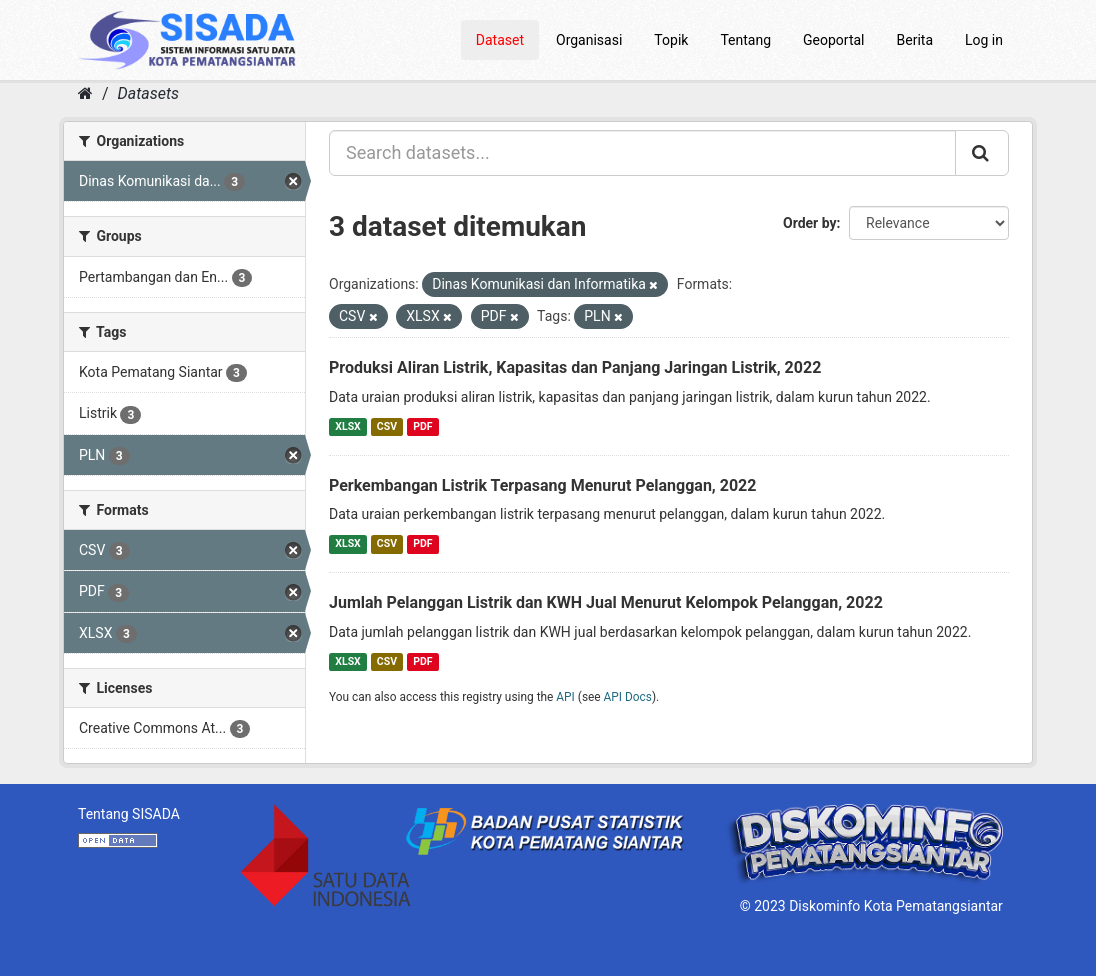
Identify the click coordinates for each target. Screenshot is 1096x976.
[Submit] (982, 153)
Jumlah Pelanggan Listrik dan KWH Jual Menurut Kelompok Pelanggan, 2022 (606, 602)
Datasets (148, 93)
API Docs (628, 697)
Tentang (745, 40)
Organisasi (589, 40)
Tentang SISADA (129, 814)
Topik (671, 40)
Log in (984, 40)
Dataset (500, 40)
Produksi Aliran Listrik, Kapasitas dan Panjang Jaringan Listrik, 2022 (575, 367)
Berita (915, 40)
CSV (387, 426)
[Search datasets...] (642, 153)
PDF (422, 426)
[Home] (85, 93)
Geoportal (833, 40)
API (565, 697)
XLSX (347, 426)
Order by (810, 223)
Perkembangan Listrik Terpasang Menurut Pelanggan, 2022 (542, 485)
